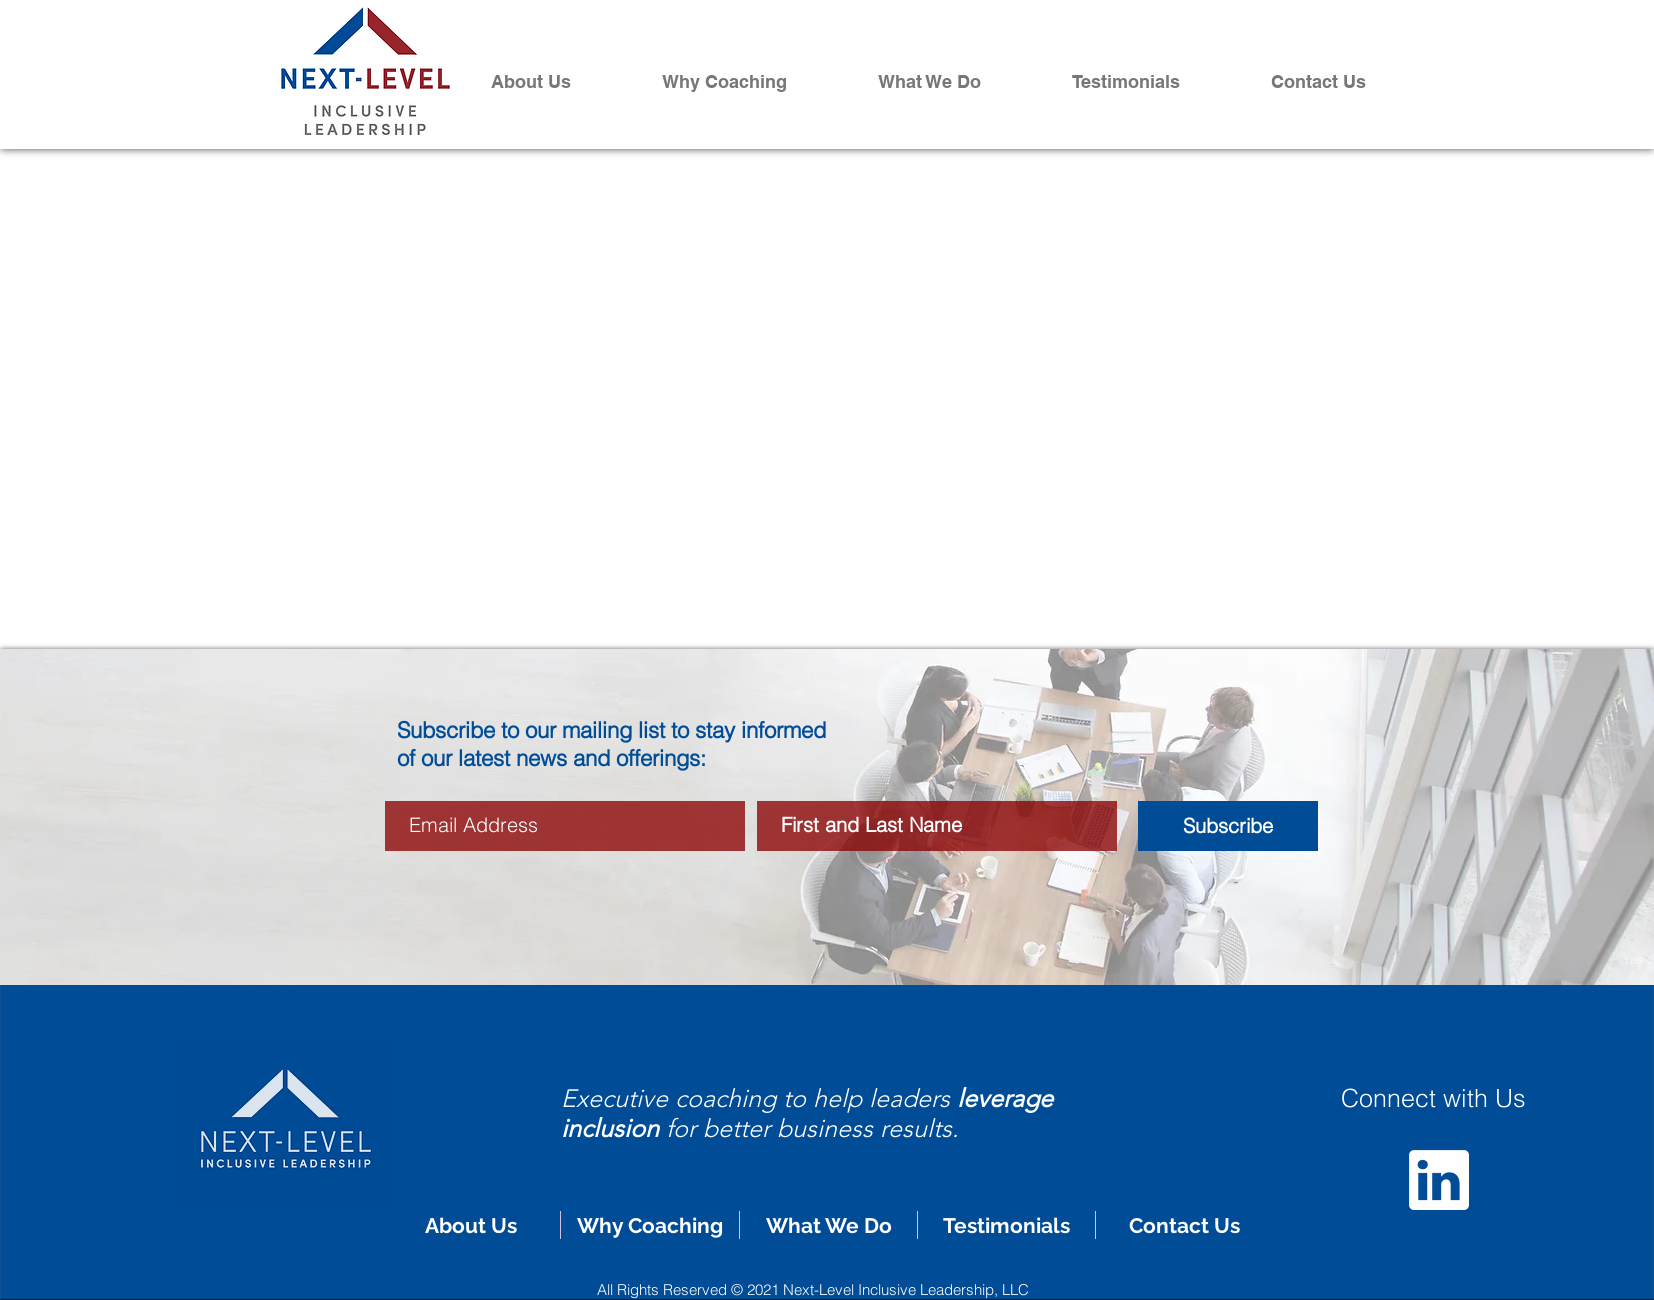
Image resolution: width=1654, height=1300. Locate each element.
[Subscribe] (1228, 826)
